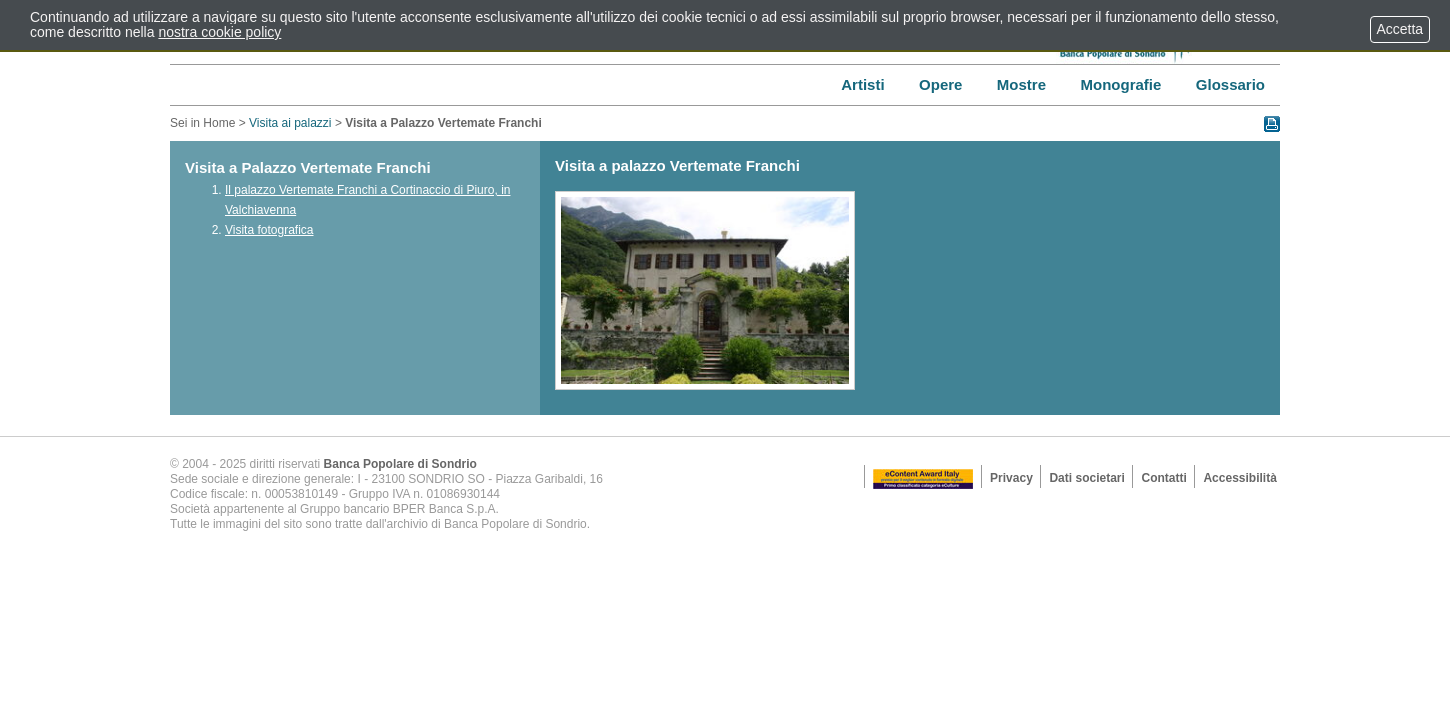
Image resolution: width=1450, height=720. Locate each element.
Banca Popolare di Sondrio (400, 464)
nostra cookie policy (219, 32)
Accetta (1400, 29)
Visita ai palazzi (290, 123)
